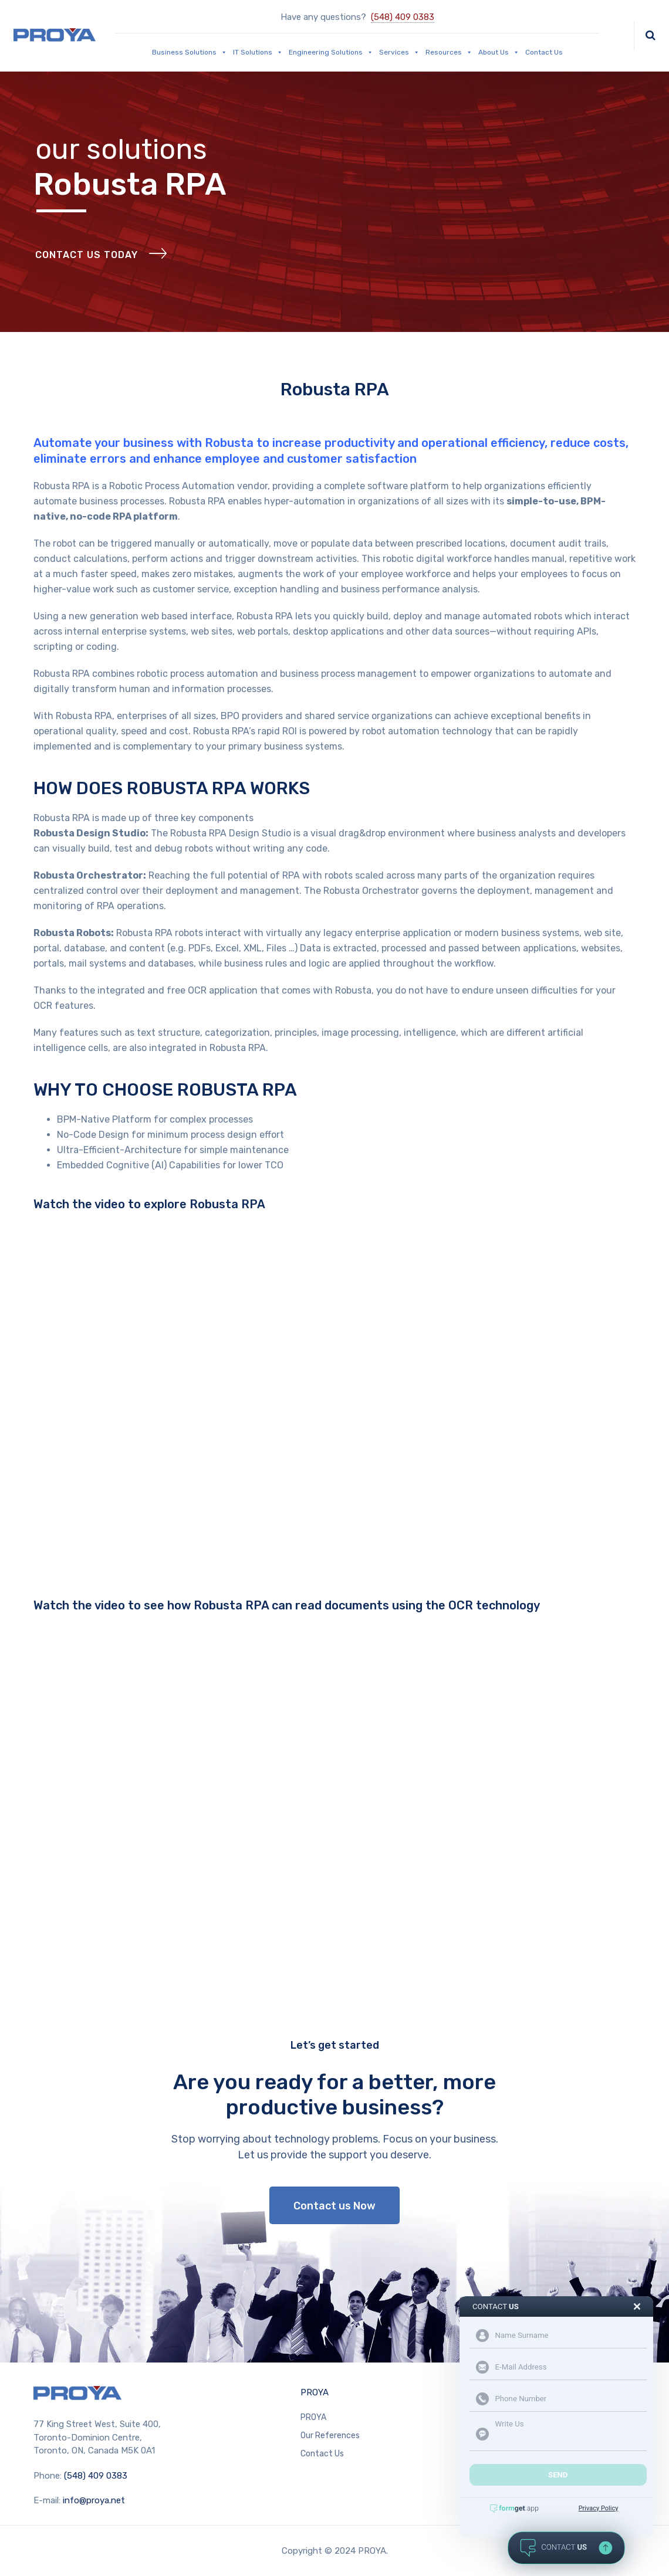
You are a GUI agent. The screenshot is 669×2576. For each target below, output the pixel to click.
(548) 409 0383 (402, 17)
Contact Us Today (86, 254)
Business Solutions (189, 52)
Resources (448, 52)
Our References (330, 2436)
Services (399, 52)
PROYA (314, 2392)
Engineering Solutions (331, 52)
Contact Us (544, 52)
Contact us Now (334, 2205)
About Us (498, 52)
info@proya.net (94, 2500)
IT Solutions (258, 52)
